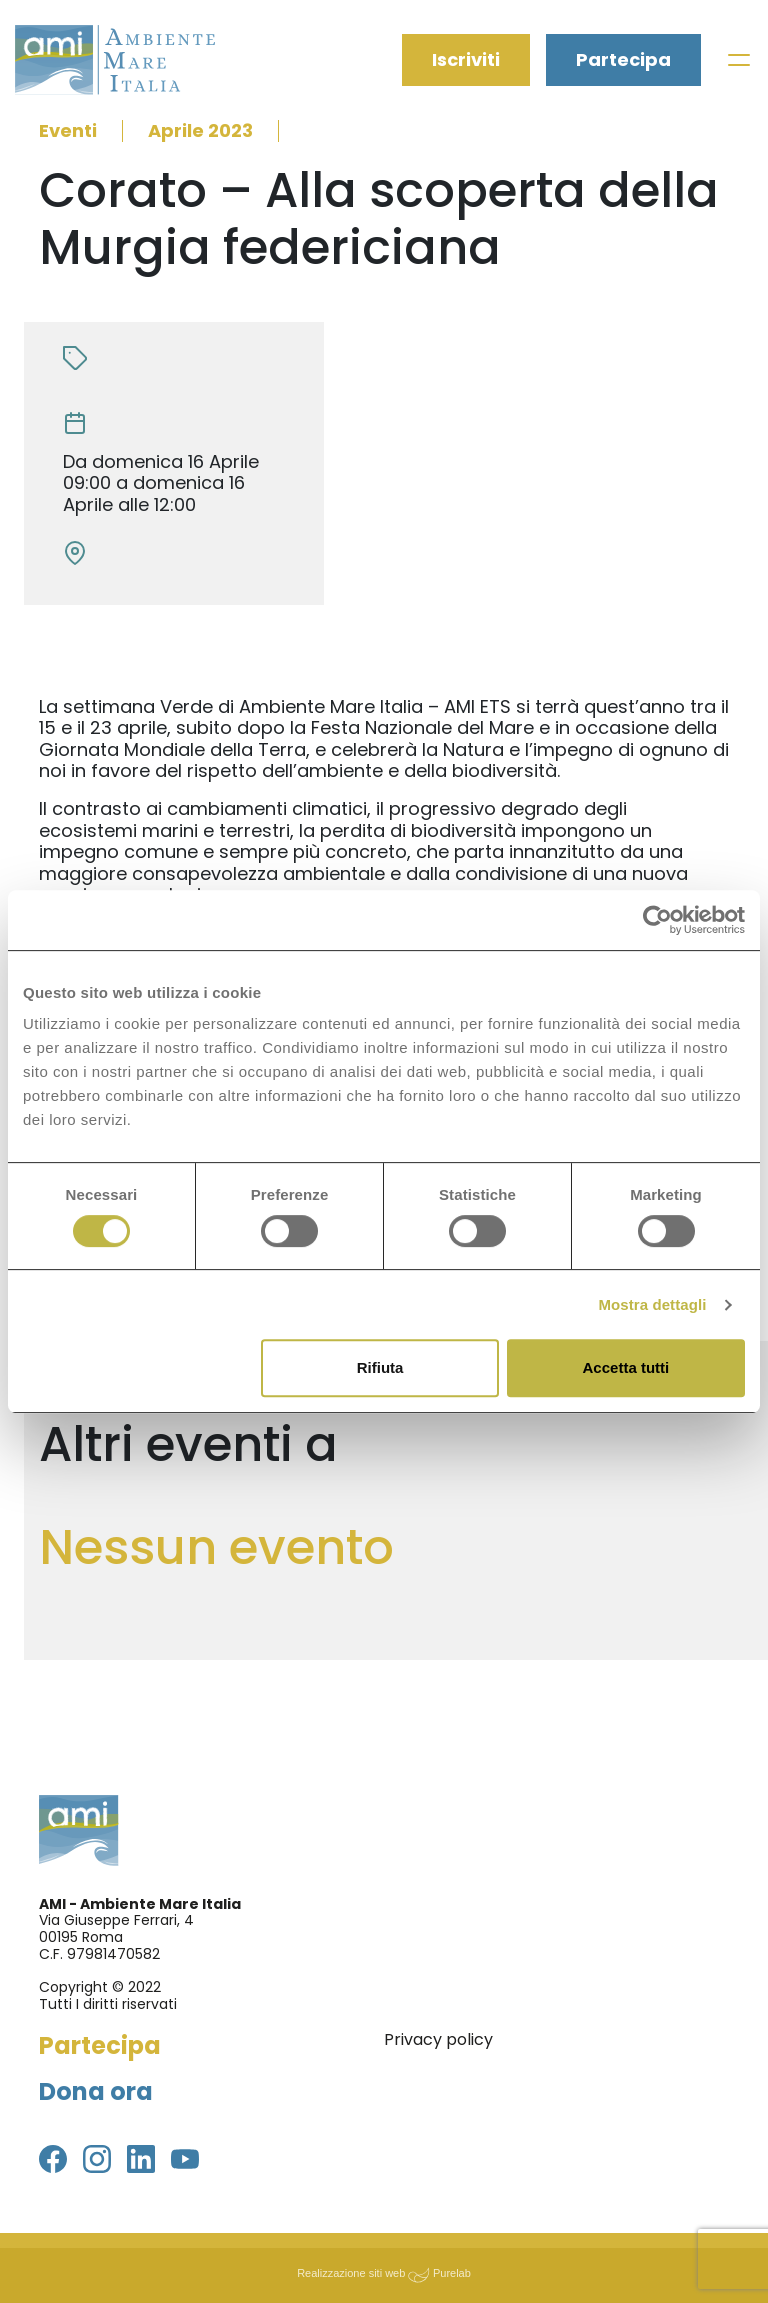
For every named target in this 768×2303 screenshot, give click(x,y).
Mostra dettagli (652, 1304)
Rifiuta (380, 1367)
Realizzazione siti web (351, 2273)
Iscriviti (466, 60)
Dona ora (96, 2091)
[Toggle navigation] (739, 60)
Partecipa (623, 60)
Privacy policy (438, 2039)
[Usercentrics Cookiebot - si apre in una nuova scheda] (657, 920)
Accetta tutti (626, 1367)
